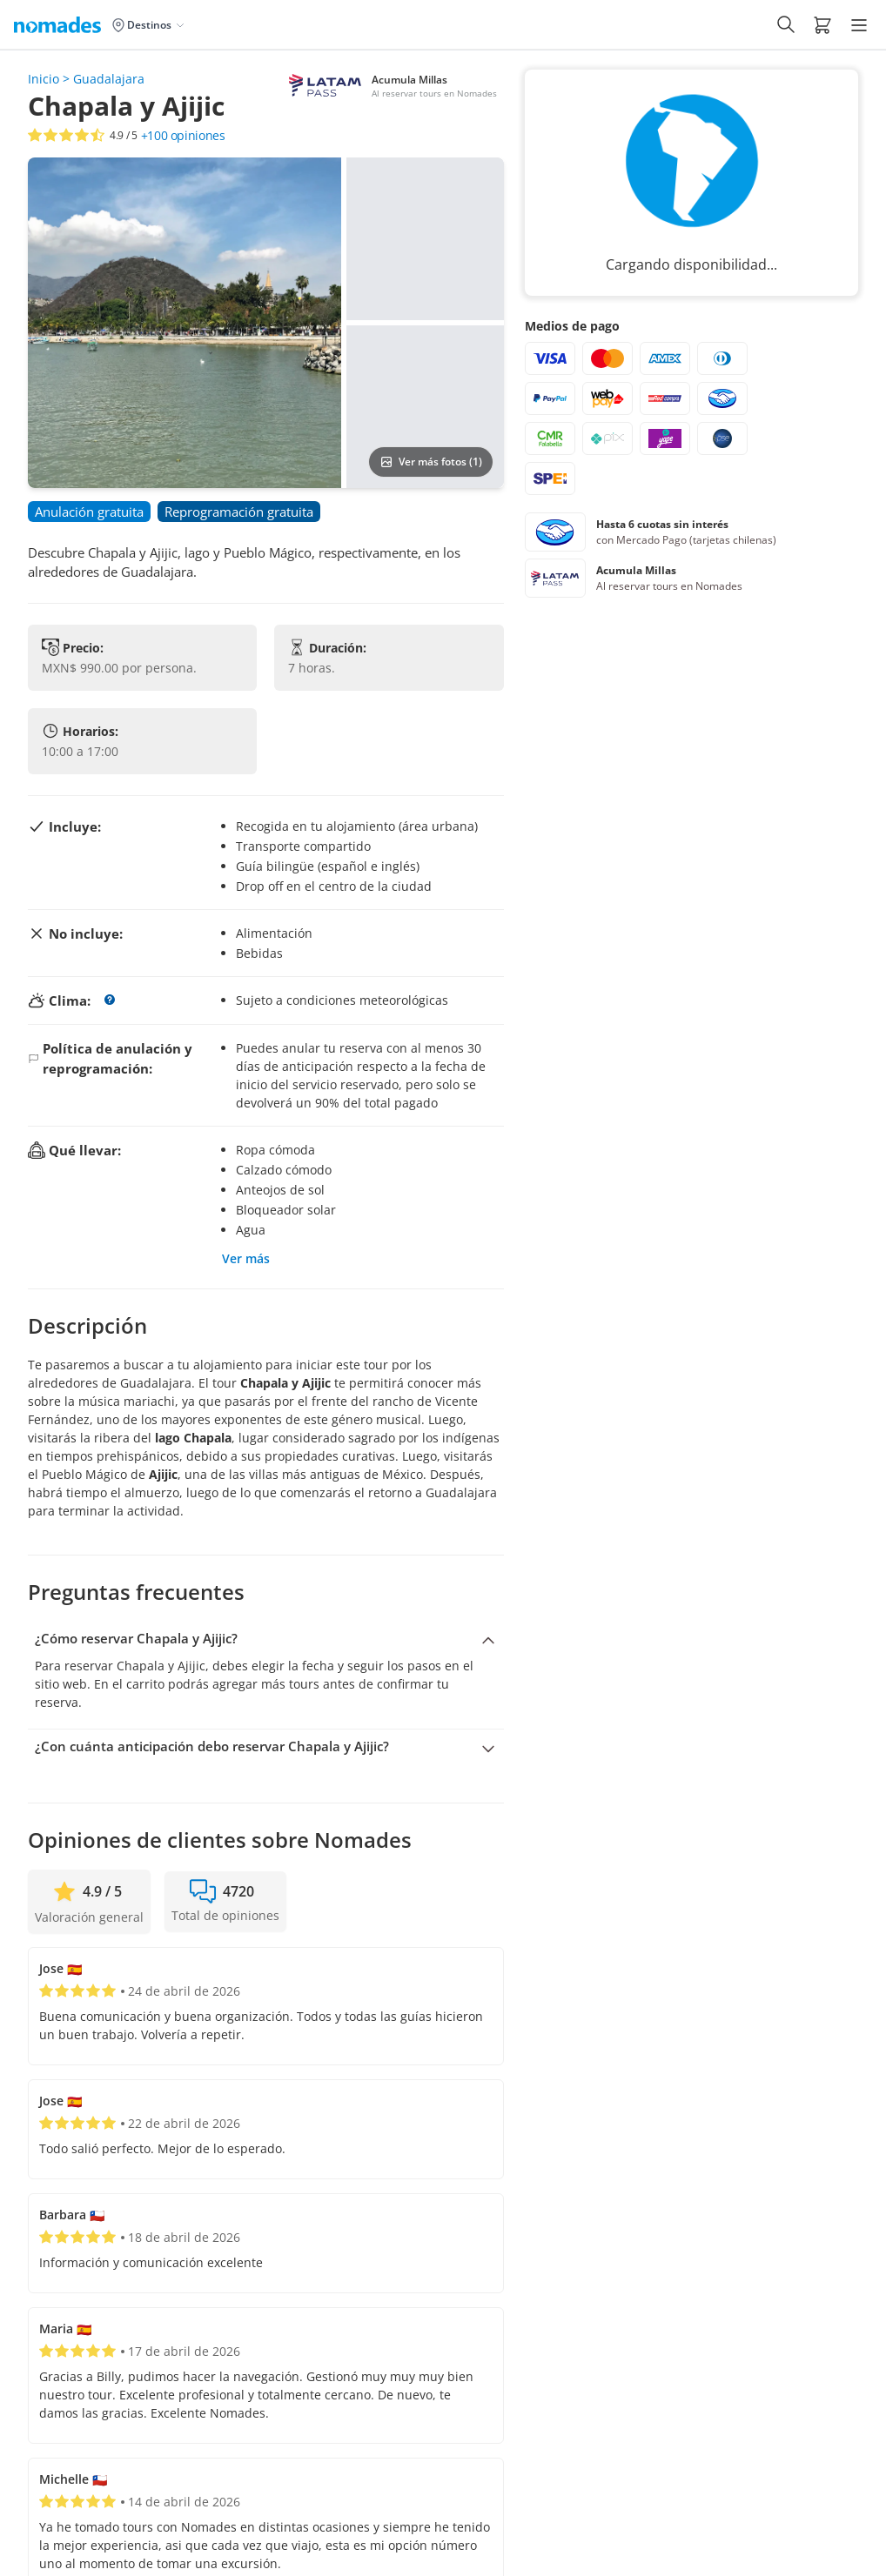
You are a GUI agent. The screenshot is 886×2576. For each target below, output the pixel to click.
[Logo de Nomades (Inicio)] (61, 24)
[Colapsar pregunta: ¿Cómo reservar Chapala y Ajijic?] (266, 1639)
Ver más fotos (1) (430, 461)
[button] (822, 24)
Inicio (43, 78)
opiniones (183, 136)
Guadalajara (108, 78)
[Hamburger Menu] (859, 25)
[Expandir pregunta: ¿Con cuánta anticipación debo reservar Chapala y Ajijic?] (266, 1747)
